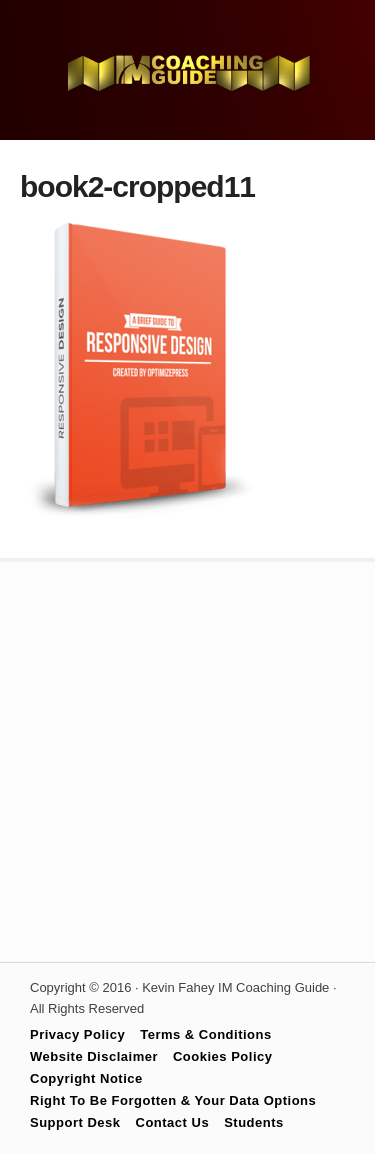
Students (254, 1122)
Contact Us (173, 1122)
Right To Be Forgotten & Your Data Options (173, 1100)
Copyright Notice (86, 1078)
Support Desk (75, 1122)
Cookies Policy (222, 1056)
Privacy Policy (77, 1034)
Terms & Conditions (206, 1034)
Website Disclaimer (94, 1056)
